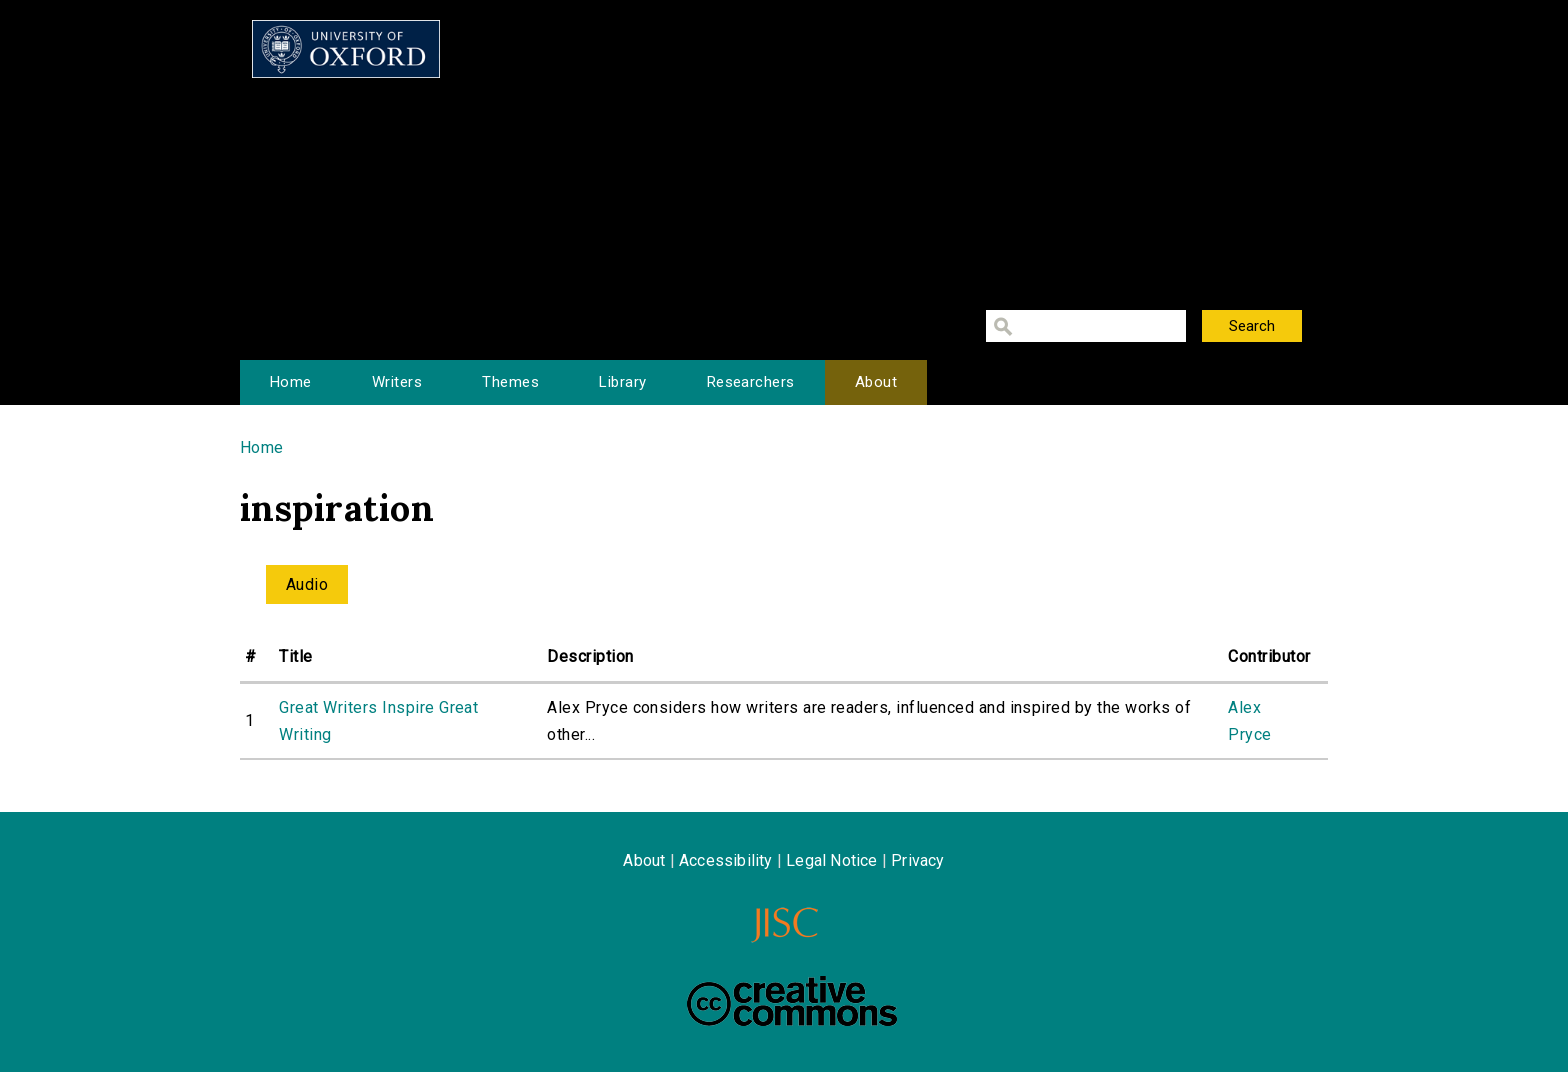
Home (291, 382)
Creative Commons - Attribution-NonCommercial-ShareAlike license (792, 1001)
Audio (307, 584)
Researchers (751, 382)
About (876, 382)
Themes (510, 382)
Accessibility (726, 860)
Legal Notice (831, 860)
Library (622, 382)
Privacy (917, 860)
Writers (397, 382)
